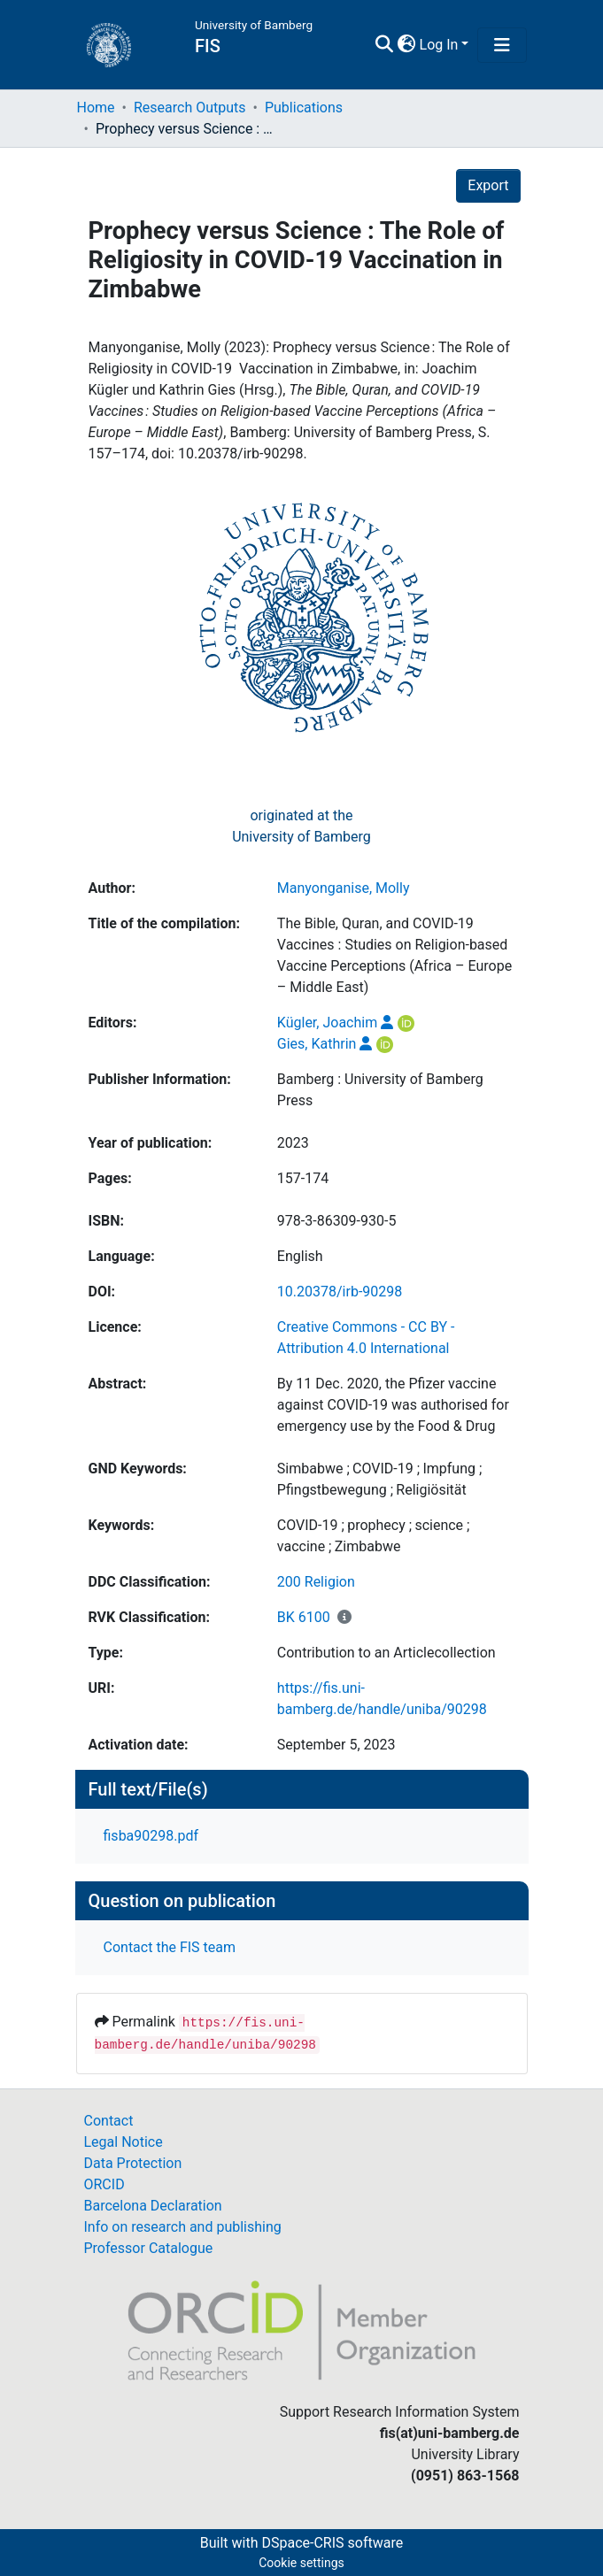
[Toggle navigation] (502, 45)
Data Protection (133, 2163)
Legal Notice (123, 2142)
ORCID (104, 2184)
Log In (439, 44)
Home (96, 107)
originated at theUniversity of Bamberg (301, 826)
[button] (407, 45)
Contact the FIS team (170, 1947)
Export (488, 185)
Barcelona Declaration (153, 2205)
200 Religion (316, 1581)
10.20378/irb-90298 (339, 1291)
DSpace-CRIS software (332, 2542)
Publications (304, 107)
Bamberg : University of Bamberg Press (380, 1090)
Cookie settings (301, 2563)
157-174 (303, 1178)
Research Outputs (190, 107)
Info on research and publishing (183, 2226)
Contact (109, 2120)
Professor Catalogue (148, 2248)
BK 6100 (303, 1617)
